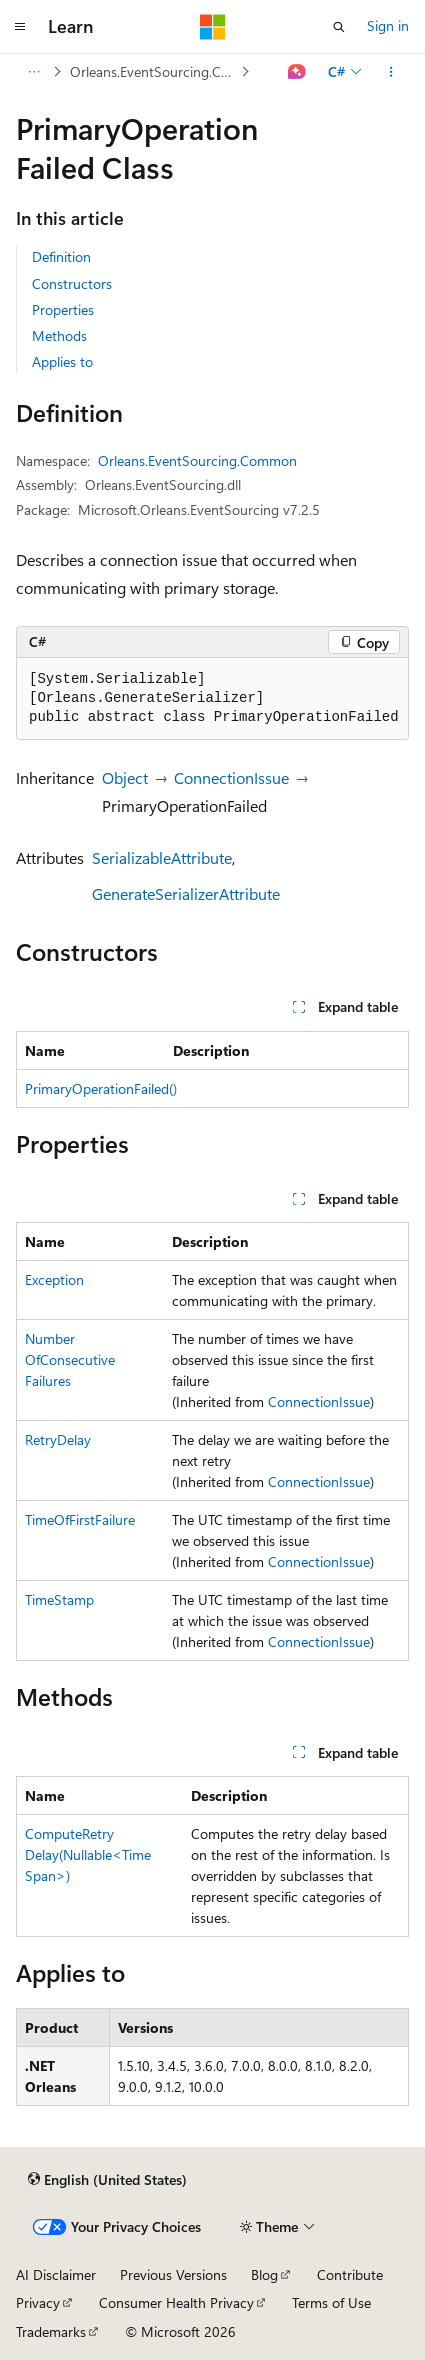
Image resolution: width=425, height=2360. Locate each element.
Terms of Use (331, 2302)
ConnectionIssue (231, 777)
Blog (264, 2274)
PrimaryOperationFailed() (101, 1088)
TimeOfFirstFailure (80, 1519)
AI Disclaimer (56, 2274)
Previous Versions (173, 2274)
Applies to (62, 361)
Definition (61, 256)
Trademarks (51, 2331)
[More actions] (391, 72)
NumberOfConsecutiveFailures (70, 1359)
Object (125, 777)
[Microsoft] (213, 27)
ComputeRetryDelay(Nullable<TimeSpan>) (88, 1854)
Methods (59, 335)
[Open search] (339, 27)
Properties (63, 309)
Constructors (72, 283)
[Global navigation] (20, 27)
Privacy (38, 2302)
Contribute (350, 2274)
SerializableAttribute (162, 857)
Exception (54, 1279)
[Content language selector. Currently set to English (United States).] (107, 2180)
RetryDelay (58, 1439)
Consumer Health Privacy (176, 2302)
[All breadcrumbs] (33, 72)
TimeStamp (59, 1599)
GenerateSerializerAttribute (186, 893)
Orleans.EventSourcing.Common (153, 71)
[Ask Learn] (297, 72)
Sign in (388, 25)
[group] (212, 699)
